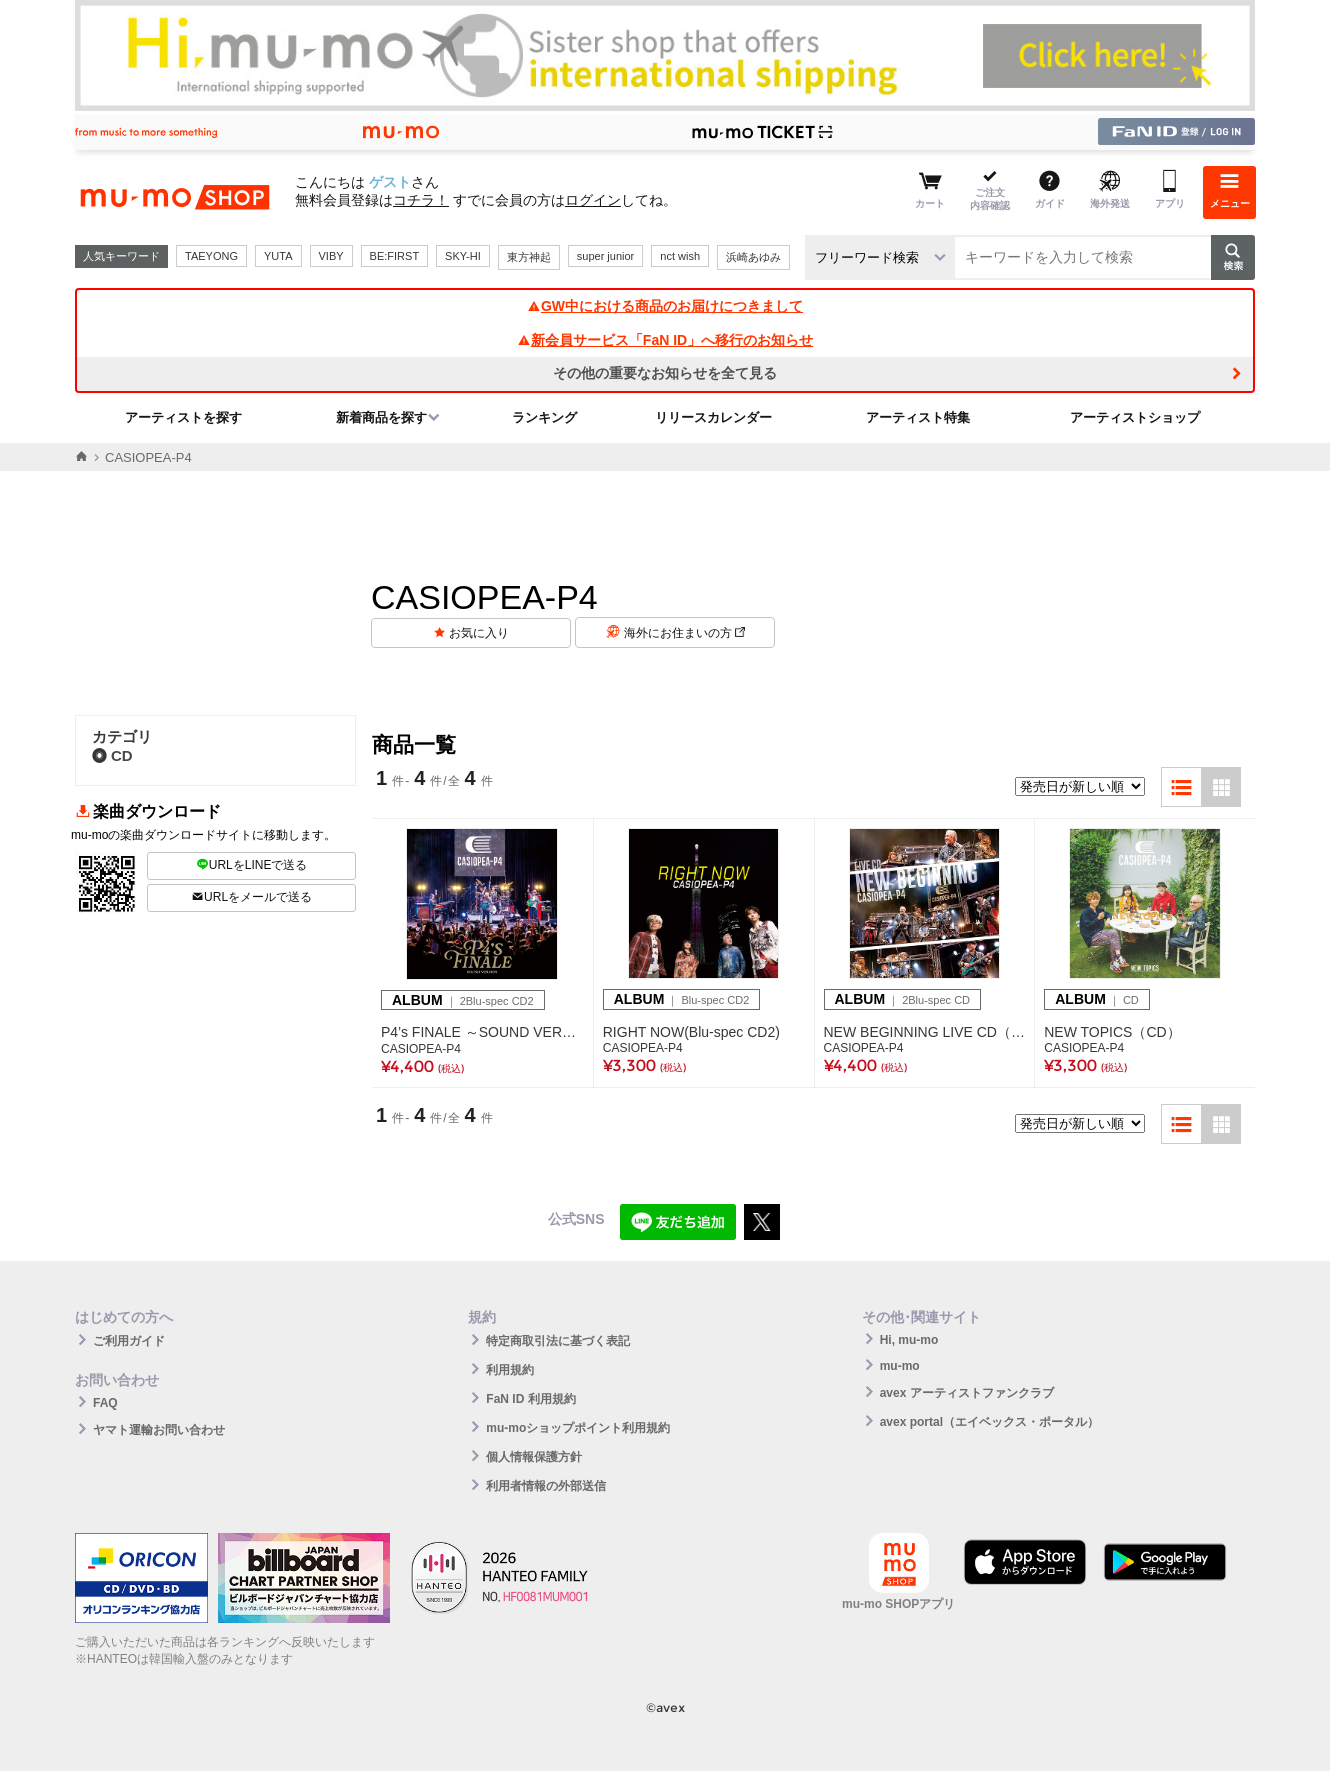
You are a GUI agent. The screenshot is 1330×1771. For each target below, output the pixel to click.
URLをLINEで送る (252, 865)
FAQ (105, 1403)
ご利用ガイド (129, 1341)
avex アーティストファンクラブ (967, 1393)
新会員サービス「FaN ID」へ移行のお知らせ (665, 340)
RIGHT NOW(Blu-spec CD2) (691, 1032)
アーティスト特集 (918, 417)
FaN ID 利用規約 (530, 1399)
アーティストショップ (1135, 417)
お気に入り (479, 633)
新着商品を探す (381, 417)
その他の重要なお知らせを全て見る (665, 373)
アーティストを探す (183, 417)
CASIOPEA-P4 (421, 1049)
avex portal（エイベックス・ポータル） (989, 1422)
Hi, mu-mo (909, 1340)
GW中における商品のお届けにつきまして (665, 306)
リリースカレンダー (713, 417)
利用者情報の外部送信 (546, 1486)
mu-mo (900, 1366)
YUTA (278, 256)
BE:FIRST (395, 256)
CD (112, 755)
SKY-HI (463, 256)
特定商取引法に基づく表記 (558, 1341)
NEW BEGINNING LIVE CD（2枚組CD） (925, 1032)
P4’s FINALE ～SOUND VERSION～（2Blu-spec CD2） (482, 1032)
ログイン (593, 200)
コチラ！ (421, 200)
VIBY (331, 256)
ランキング (544, 417)
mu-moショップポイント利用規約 (578, 1428)
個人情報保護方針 (534, 1457)
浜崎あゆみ (753, 257)
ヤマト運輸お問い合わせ (159, 1430)
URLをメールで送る (251, 897)
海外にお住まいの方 (684, 633)
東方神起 (529, 257)
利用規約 (510, 1370)
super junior (605, 256)
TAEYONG (211, 256)
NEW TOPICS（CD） (1112, 1032)
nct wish (680, 256)
